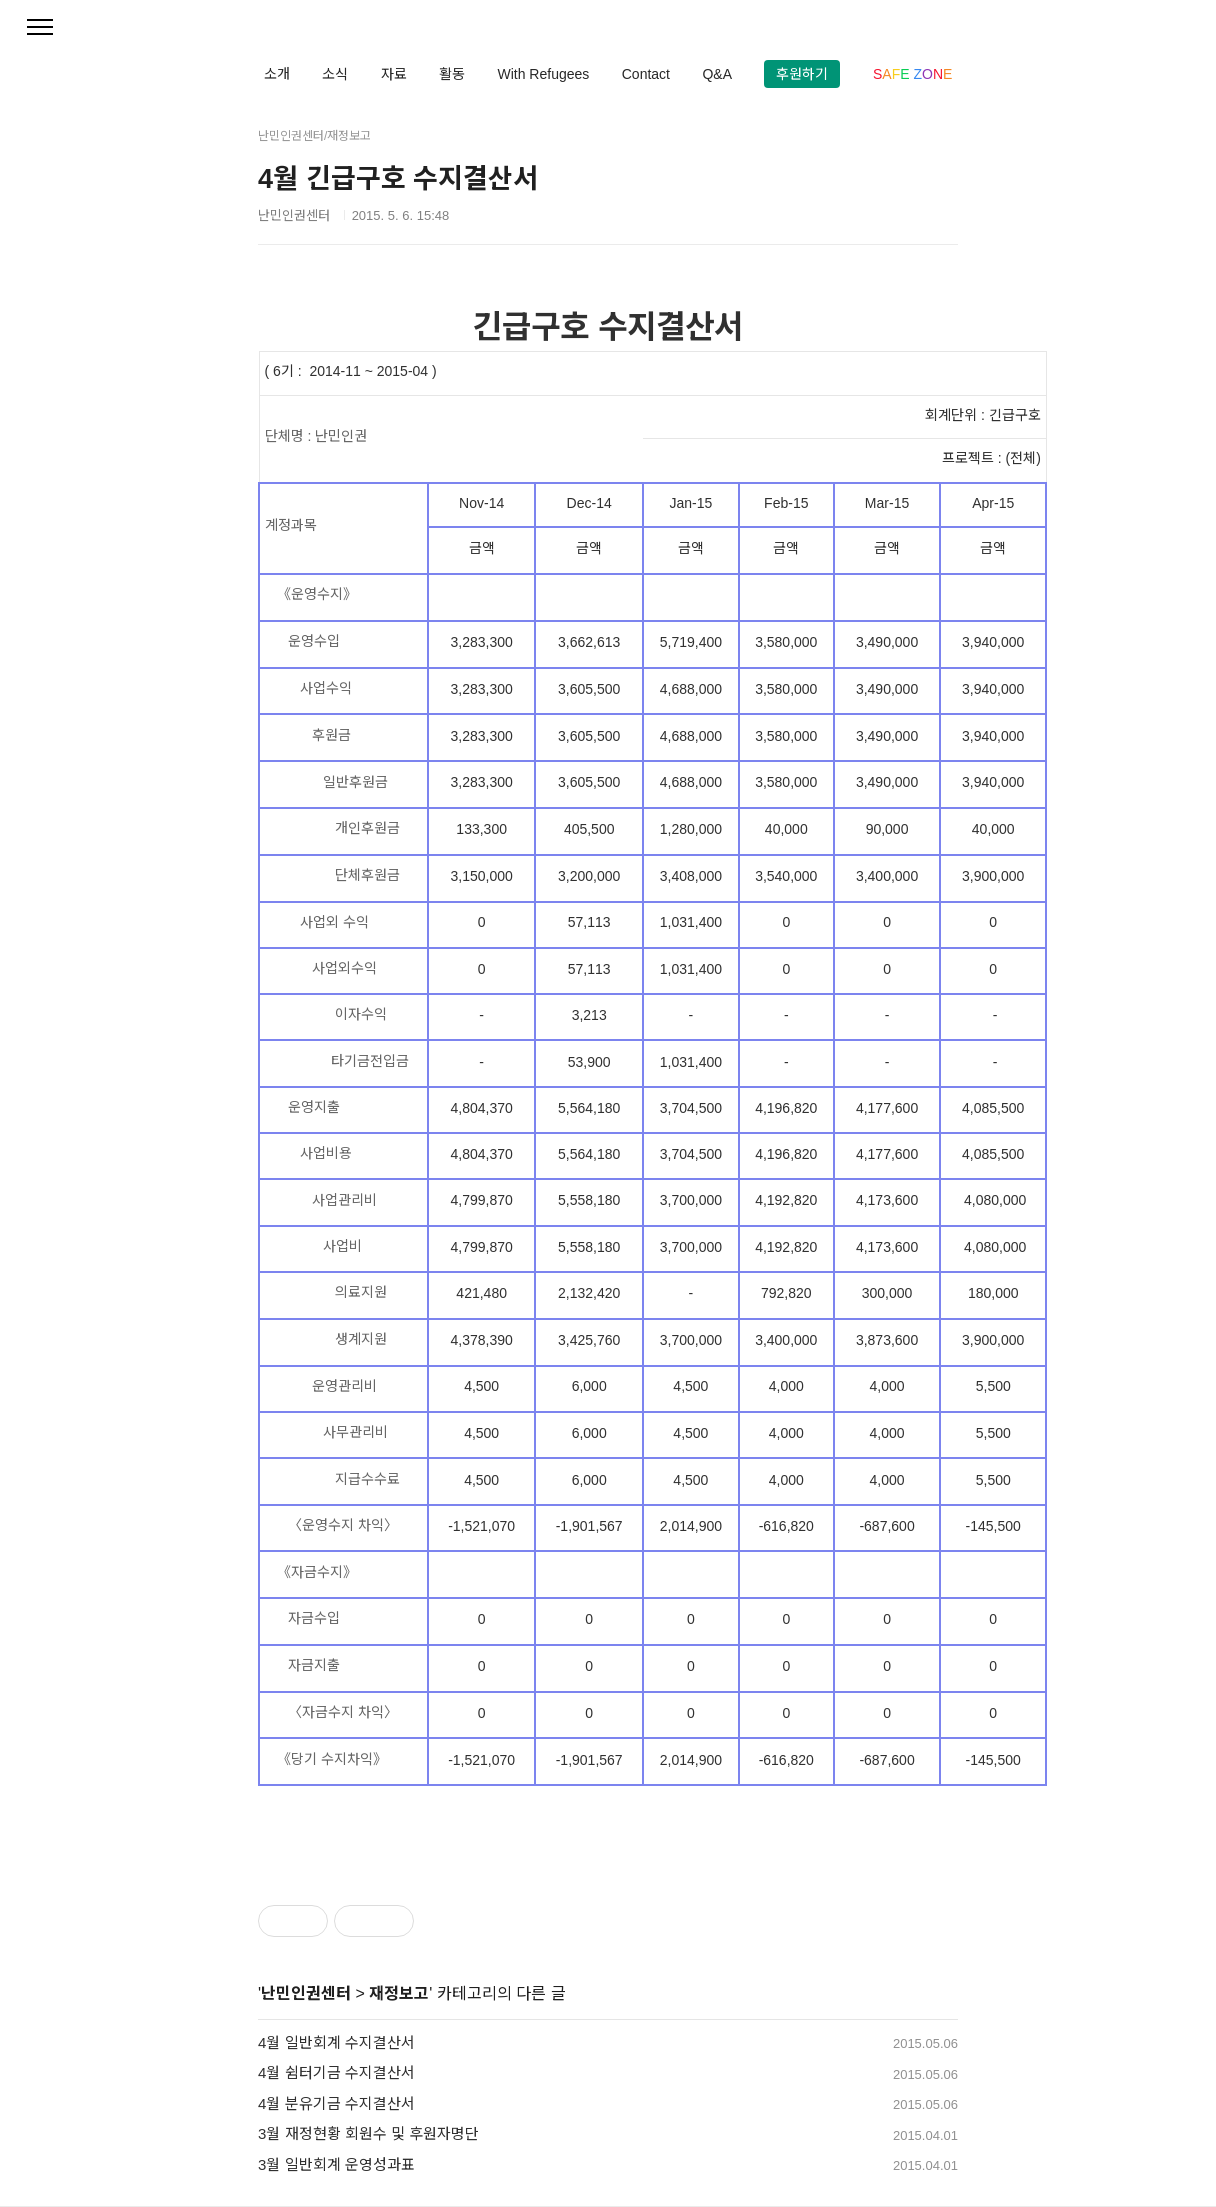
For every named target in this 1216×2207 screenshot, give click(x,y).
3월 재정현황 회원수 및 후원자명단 (368, 2133)
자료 (394, 74)
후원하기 (802, 74)
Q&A (717, 74)
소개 (277, 74)
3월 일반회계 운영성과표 (336, 2164)
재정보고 (399, 1993)
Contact (646, 74)
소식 (335, 74)
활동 (452, 74)
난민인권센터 (306, 1993)
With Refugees (543, 74)
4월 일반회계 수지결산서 (336, 2042)
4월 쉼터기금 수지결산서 (336, 2072)
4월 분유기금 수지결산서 (336, 2103)
